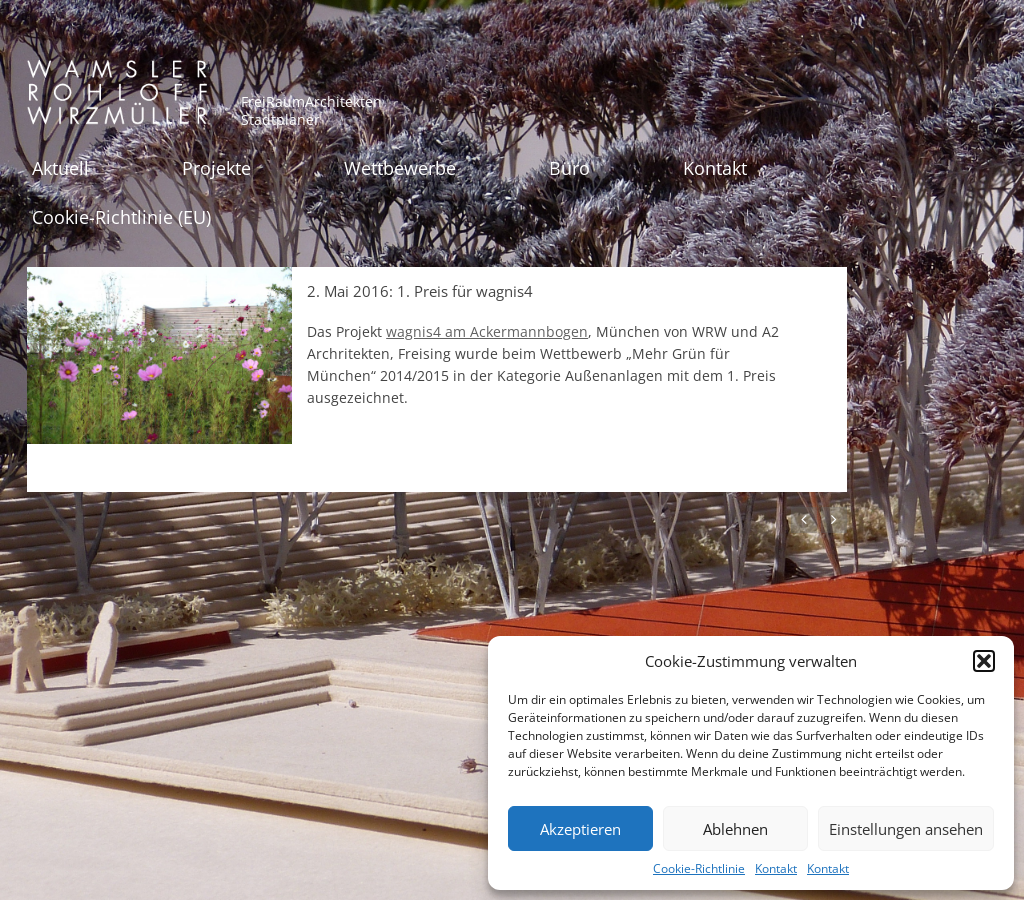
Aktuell (60, 168)
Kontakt (776, 868)
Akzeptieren (580, 829)
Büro (569, 168)
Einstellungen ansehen (906, 829)
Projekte (216, 168)
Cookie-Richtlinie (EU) (121, 217)
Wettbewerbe (400, 168)
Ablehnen (735, 829)
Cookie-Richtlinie (699, 868)
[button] (984, 661)
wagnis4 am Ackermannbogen (487, 331)
